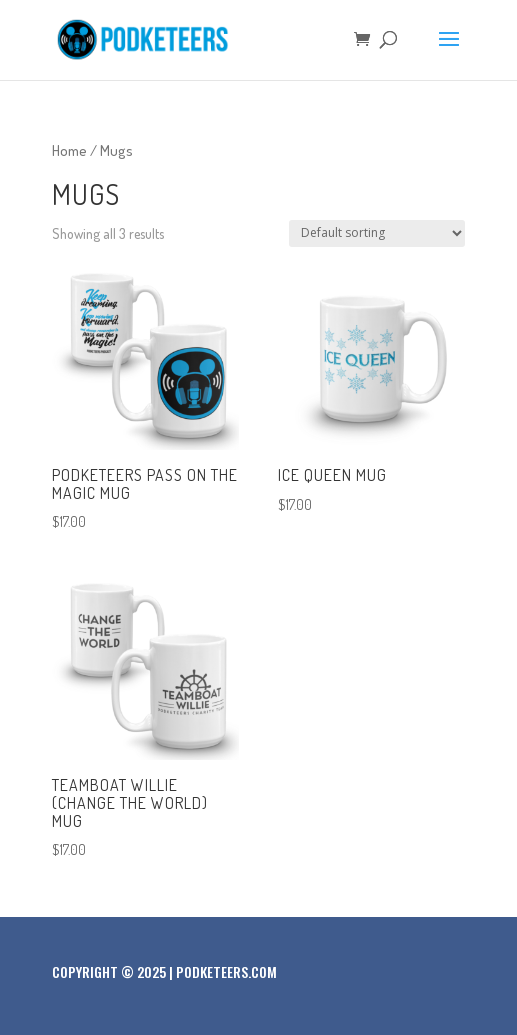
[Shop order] (377, 233)
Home (69, 150)
